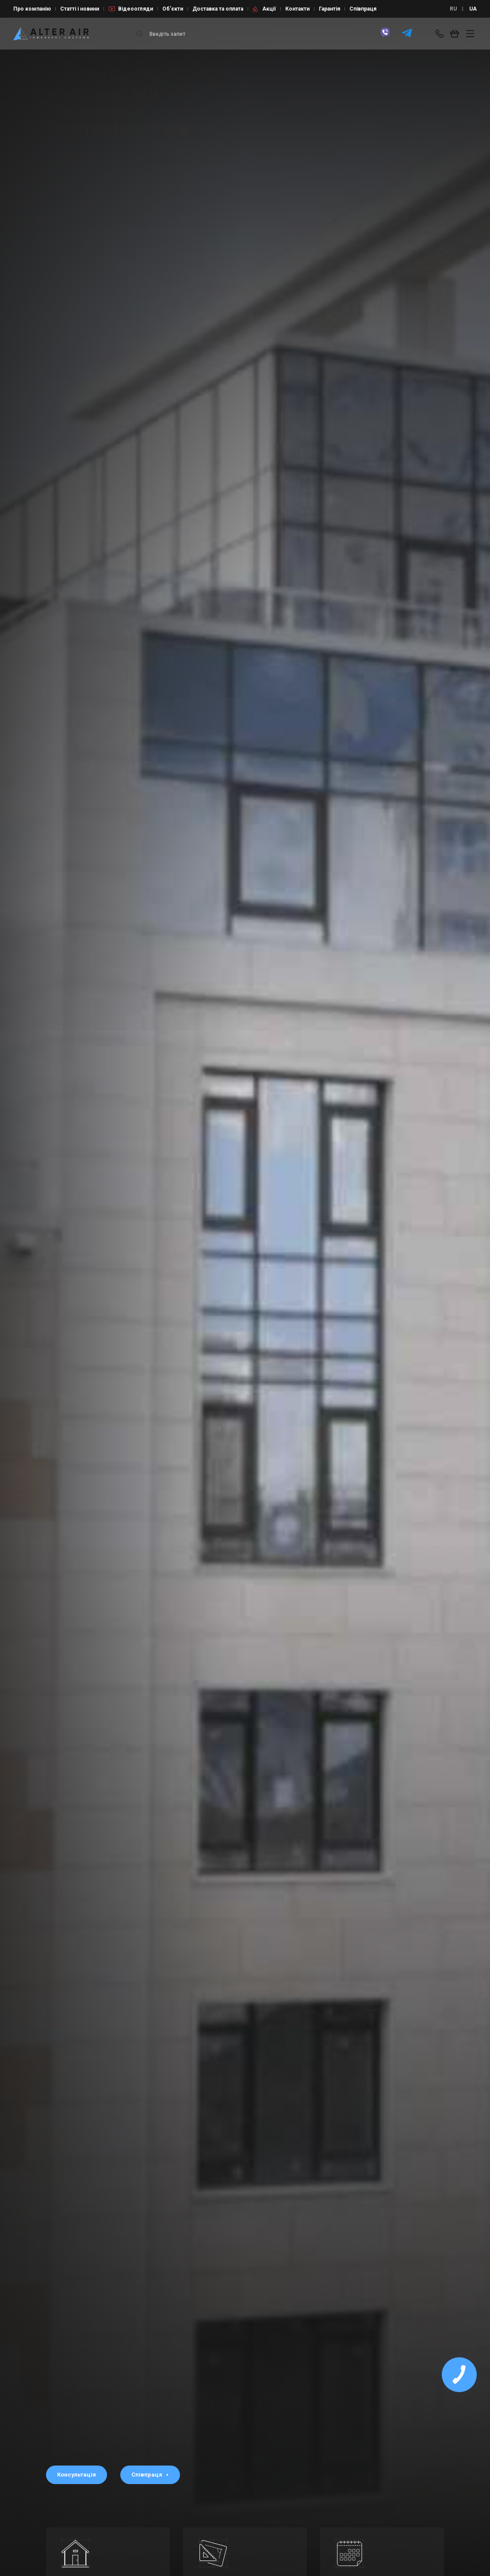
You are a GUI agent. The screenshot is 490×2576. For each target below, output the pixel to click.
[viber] (385, 36)
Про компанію (32, 9)
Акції (269, 9)
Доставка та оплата (217, 9)
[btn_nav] (470, 33)
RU (453, 9)
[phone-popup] (441, 33)
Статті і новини (79, 9)
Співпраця (362, 9)
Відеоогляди (135, 9)
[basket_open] (456, 33)
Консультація (76, 2474)
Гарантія (329, 9)
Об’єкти (172, 9)
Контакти (297, 9)
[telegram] (407, 36)
